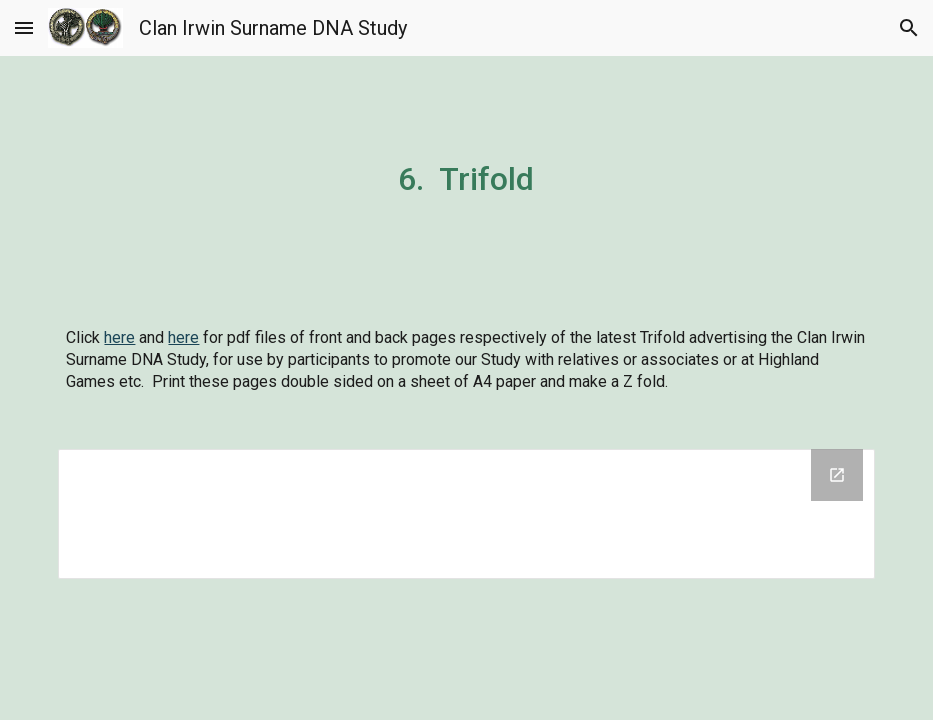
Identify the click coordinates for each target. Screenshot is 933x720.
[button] (24, 27)
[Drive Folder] (466, 514)
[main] (466, 175)
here (119, 337)
